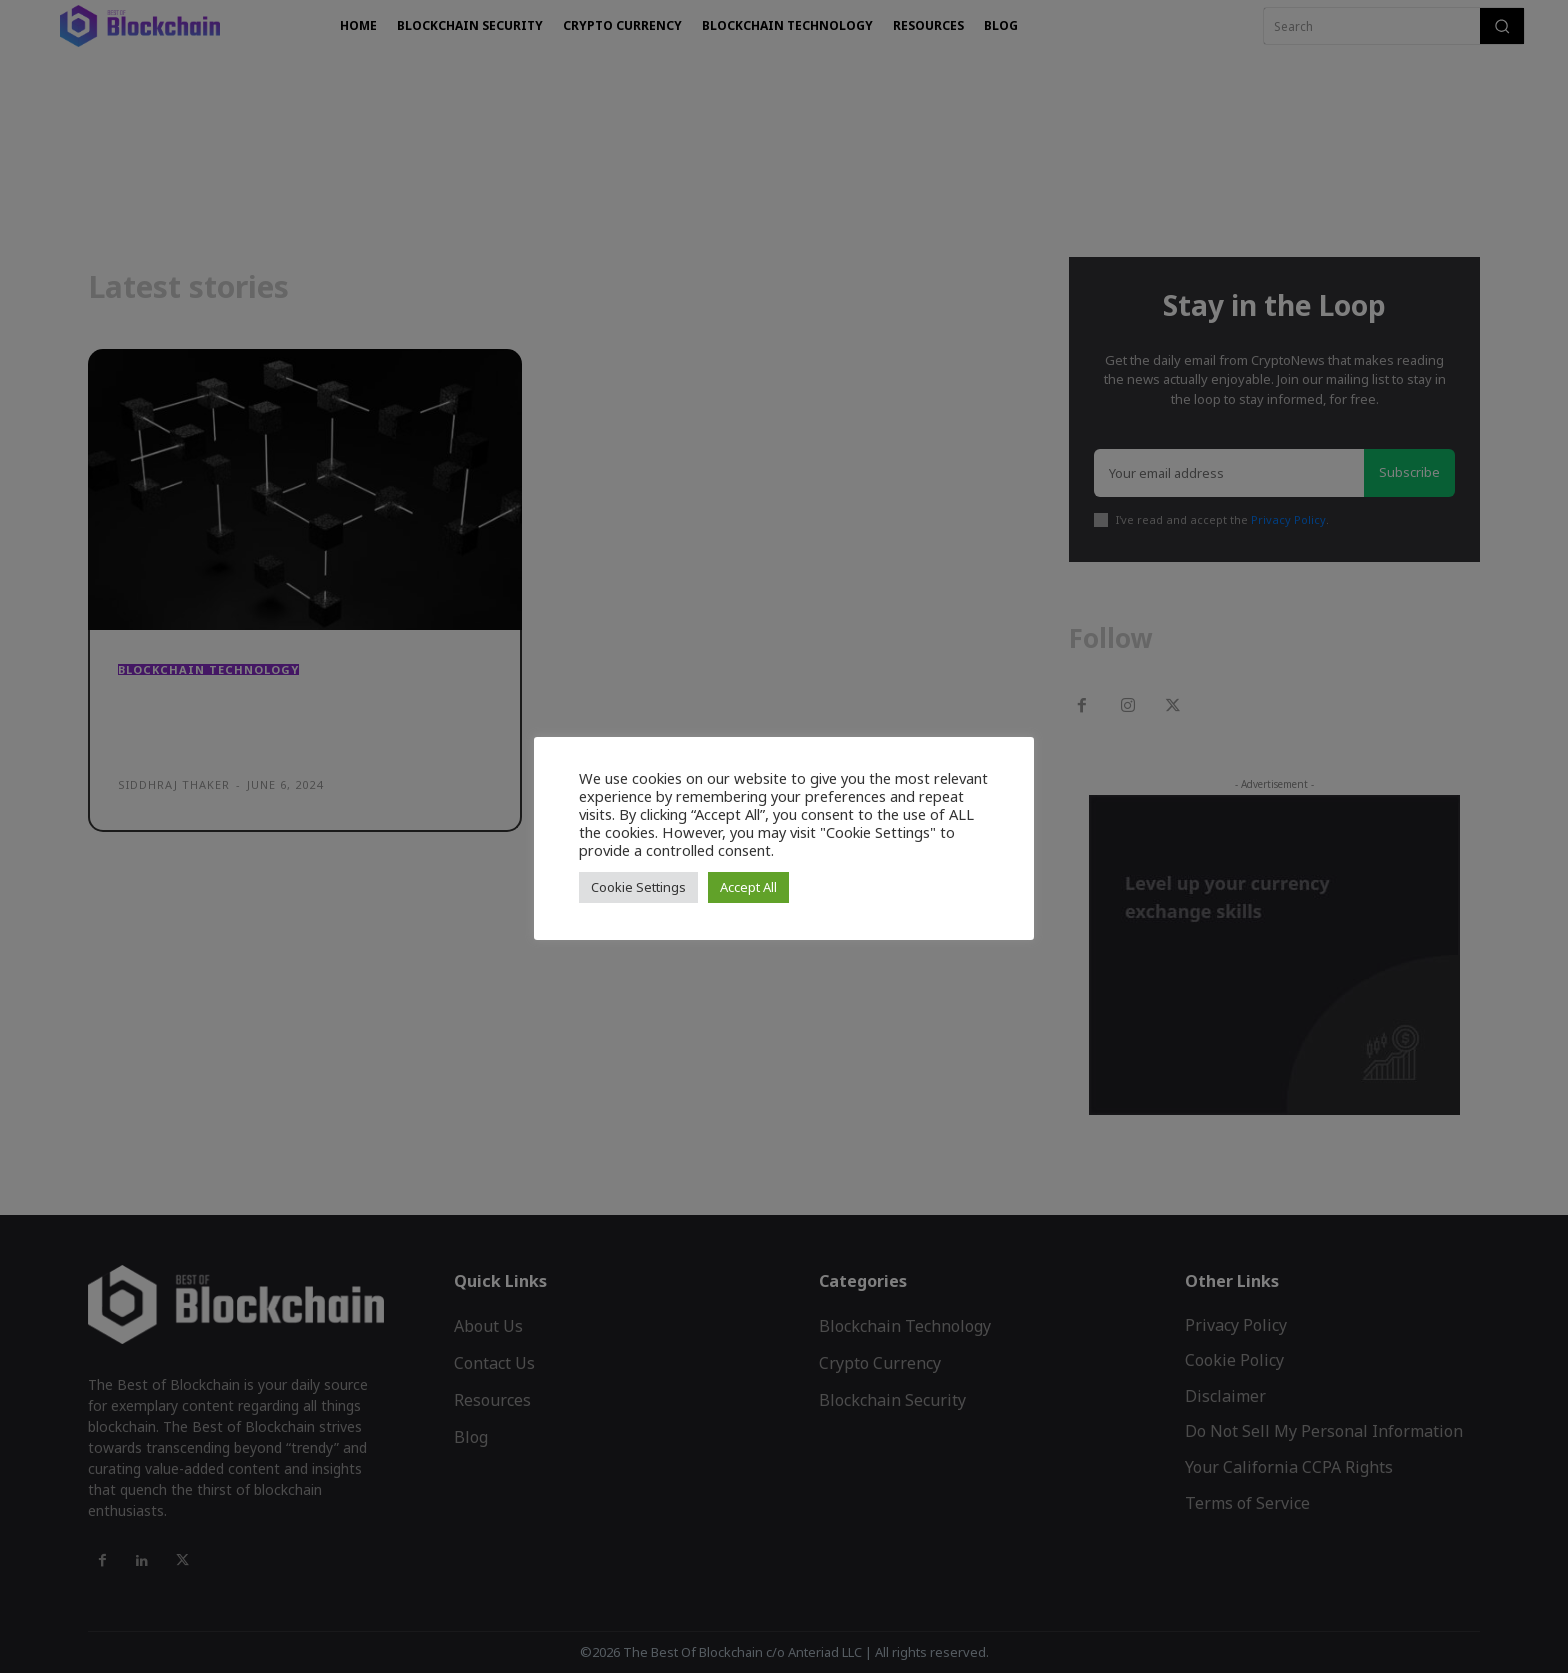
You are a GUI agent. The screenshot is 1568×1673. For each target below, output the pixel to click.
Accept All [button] (748, 887)
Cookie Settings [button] (638, 887)
